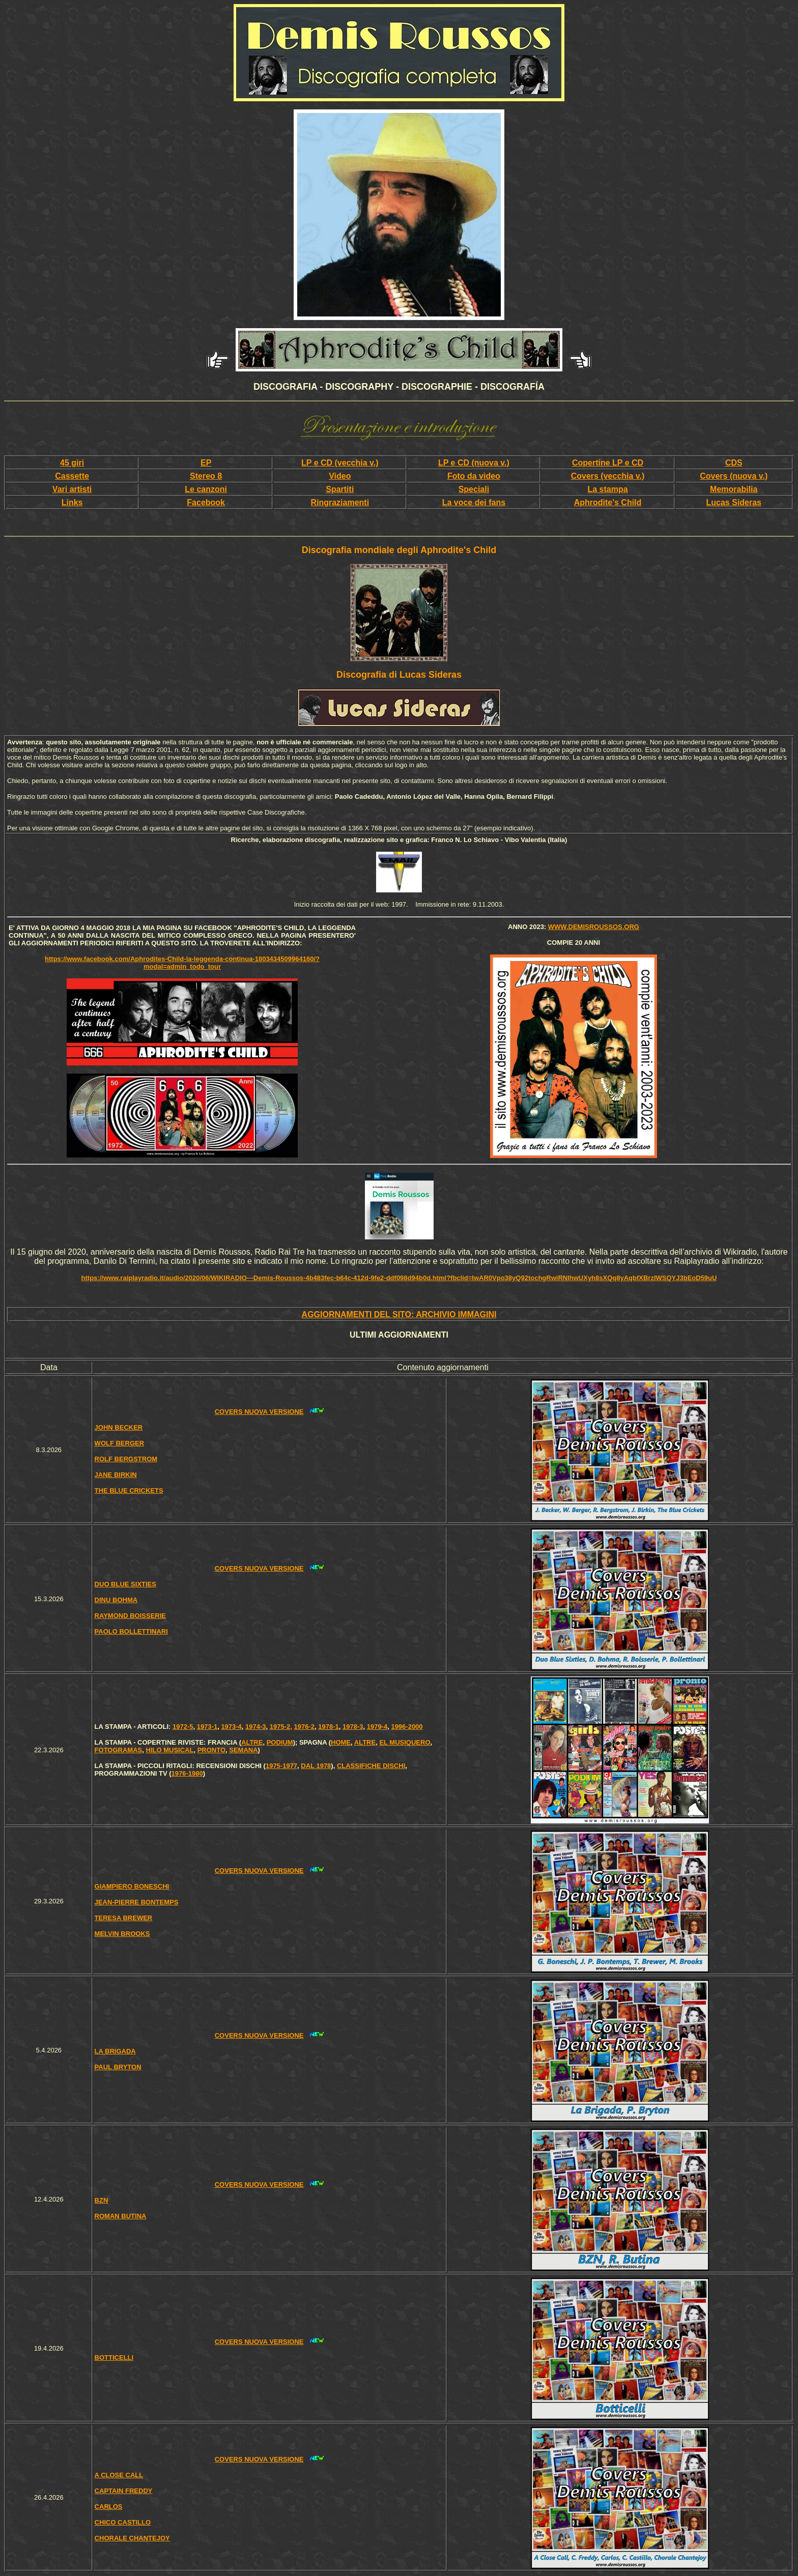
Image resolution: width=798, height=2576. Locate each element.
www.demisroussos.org (593, 927)
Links (72, 502)
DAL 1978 (316, 1766)
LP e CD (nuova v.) (473, 462)
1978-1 (328, 1726)
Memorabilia (733, 489)
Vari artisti (72, 489)
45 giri (72, 462)
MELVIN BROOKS (122, 1933)
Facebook (206, 502)
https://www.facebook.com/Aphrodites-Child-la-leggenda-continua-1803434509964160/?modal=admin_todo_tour (182, 962)
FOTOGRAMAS (118, 1750)
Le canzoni (206, 489)
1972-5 (183, 1726)
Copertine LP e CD (607, 462)
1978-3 (353, 1726)
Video (340, 476)
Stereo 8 (206, 476)
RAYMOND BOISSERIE (130, 1615)
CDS (734, 462)
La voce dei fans (474, 502)
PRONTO (211, 1750)
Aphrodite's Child (608, 502)
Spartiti (340, 489)
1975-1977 (281, 1766)
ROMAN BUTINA (121, 2216)
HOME (341, 1742)
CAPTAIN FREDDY (124, 2491)
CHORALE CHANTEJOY (132, 2538)
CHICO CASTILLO (123, 2522)
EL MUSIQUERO (404, 1742)
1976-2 (304, 1726)
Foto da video (473, 476)
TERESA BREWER (124, 1918)
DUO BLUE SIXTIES (125, 1584)
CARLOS (109, 2506)
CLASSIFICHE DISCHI (371, 1766)
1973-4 (231, 1726)
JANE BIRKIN (116, 1475)
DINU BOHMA (116, 1600)
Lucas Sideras (734, 502)
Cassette (72, 476)
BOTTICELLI (114, 2357)
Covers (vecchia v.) (608, 476)
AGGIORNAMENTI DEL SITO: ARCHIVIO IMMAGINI (399, 1314)
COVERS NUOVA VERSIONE (259, 1411)
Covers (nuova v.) (733, 476)
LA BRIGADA (115, 2051)
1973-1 (207, 1726)
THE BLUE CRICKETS (129, 1490)
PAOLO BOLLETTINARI (131, 1631)
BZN (101, 2200)
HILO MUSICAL (170, 1750)
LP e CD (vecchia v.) (339, 462)
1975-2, (281, 1726)
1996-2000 (406, 1726)
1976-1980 (187, 1773)
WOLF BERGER (120, 1443)
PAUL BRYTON (118, 2067)
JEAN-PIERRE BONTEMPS (137, 1902)
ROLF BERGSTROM (126, 1459)
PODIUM (280, 1742)
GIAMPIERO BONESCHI (132, 1886)
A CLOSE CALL (119, 2475)
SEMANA (243, 1750)
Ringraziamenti (339, 502)
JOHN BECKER (119, 1427)
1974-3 (255, 1726)
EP (206, 462)
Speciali (474, 489)
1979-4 (377, 1726)
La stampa (607, 489)
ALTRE (252, 1742)
